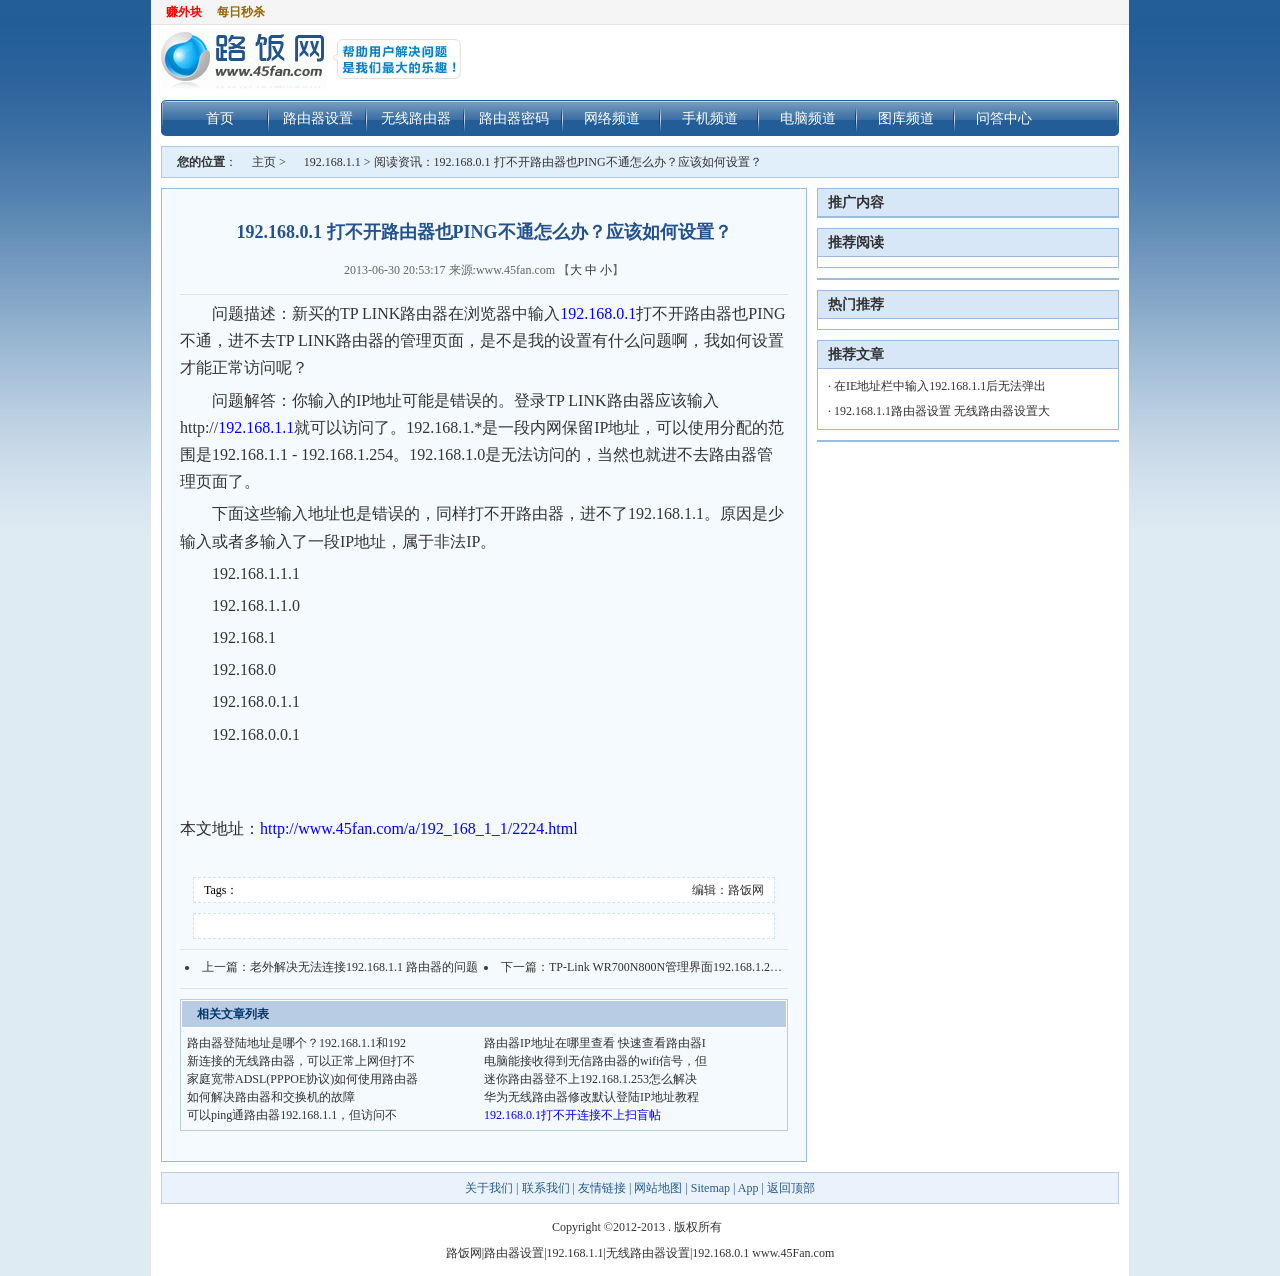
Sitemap (710, 1188)
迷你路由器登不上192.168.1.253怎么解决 (590, 1079)
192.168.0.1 (598, 313)
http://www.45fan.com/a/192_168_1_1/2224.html (419, 828)
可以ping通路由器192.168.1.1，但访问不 (292, 1115)
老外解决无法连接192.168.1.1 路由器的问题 (364, 967)
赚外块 (184, 12)
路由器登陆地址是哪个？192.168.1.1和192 (296, 1043)
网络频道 (612, 118)
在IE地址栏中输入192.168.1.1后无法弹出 (940, 386)
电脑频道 (808, 118)
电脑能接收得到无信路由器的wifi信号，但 (595, 1061)
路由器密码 (514, 118)
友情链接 (602, 1188)
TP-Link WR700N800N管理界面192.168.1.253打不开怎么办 (701, 967)
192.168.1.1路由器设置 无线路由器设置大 (942, 411)
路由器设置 (318, 118)
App (748, 1188)
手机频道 (710, 118)
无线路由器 (416, 118)
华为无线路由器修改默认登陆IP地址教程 (591, 1097)
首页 (220, 118)
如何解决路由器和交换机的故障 (271, 1097)
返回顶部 (791, 1188)
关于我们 (490, 1188)
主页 (264, 162)
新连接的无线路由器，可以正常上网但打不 (301, 1061)
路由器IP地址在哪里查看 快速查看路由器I (595, 1043)
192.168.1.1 (332, 162)
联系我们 (546, 1188)
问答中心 (1004, 118)
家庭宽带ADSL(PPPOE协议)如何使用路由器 (302, 1079)
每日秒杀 (241, 12)
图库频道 (906, 118)
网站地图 (658, 1188)
